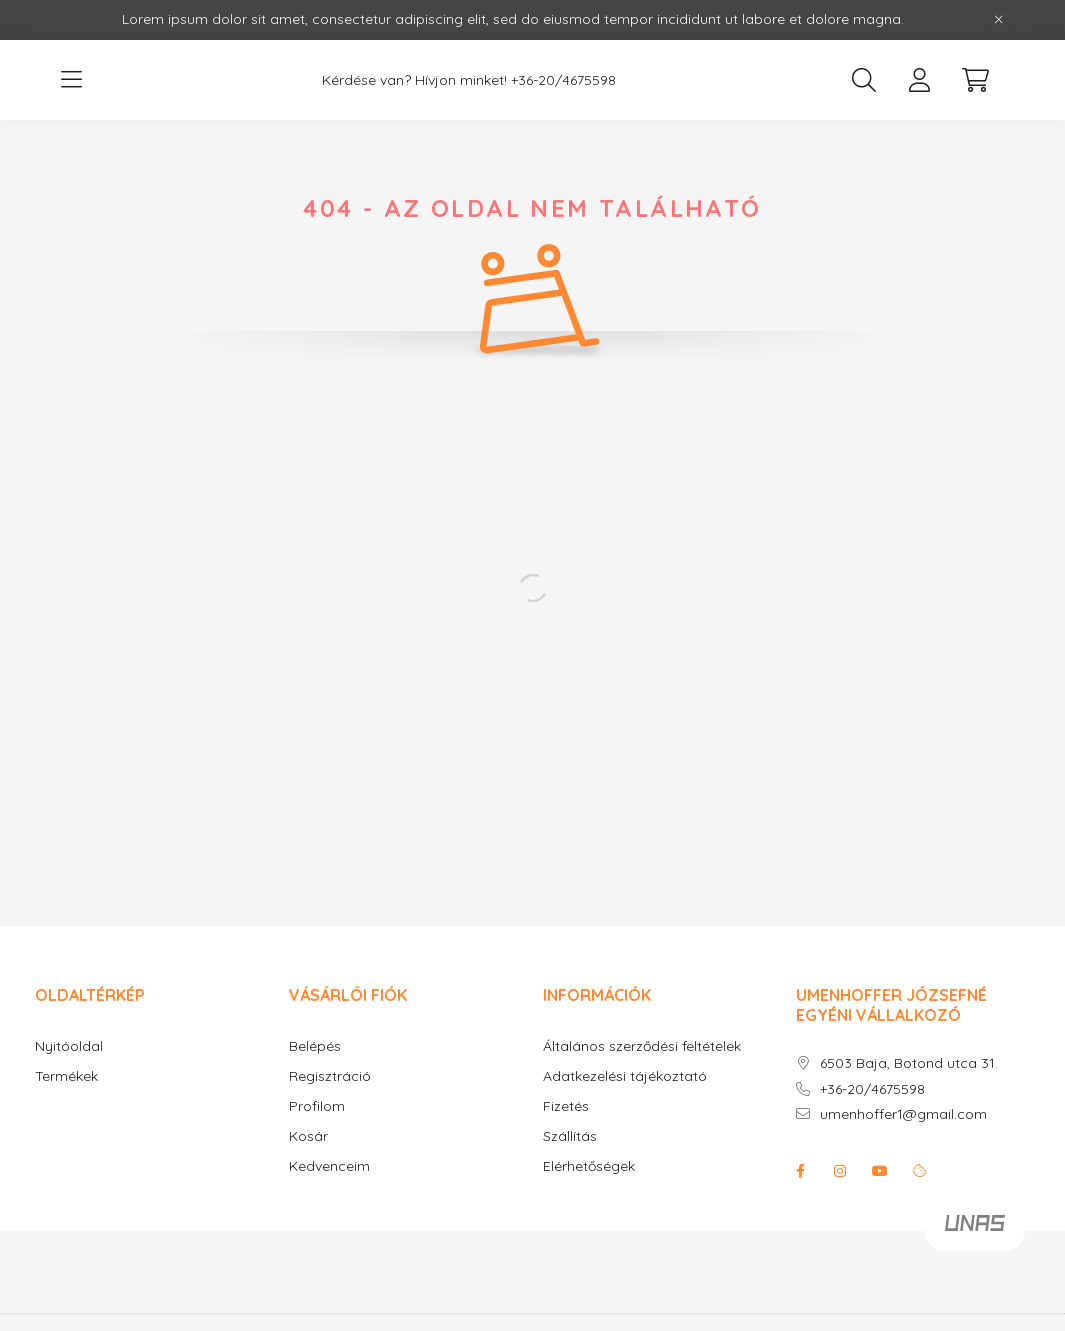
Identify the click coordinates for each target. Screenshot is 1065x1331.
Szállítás (570, 1136)
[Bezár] (999, 20)
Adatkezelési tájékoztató (625, 1076)
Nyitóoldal (69, 1046)
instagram (840, 1171)
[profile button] (920, 80)
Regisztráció (330, 1076)
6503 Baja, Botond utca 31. (909, 1063)
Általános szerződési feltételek (642, 1046)
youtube (880, 1171)
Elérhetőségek (589, 1166)
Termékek (66, 1076)
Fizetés (566, 1106)
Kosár (308, 1136)
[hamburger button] (72, 80)
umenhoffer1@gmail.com (903, 1114)
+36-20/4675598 (563, 80)
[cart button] (976, 80)
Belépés (315, 1046)
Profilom (317, 1106)
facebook (800, 1171)
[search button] (864, 80)
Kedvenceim (329, 1166)
